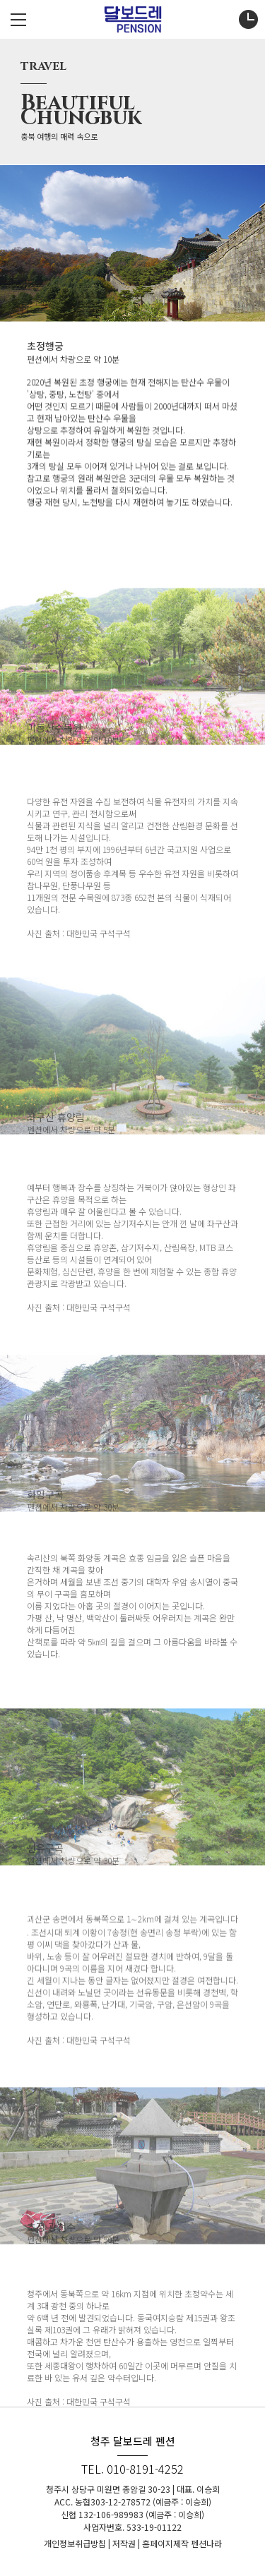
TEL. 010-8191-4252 (132, 2468)
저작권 (124, 2543)
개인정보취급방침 (75, 2543)
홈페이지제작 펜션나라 (182, 2543)
